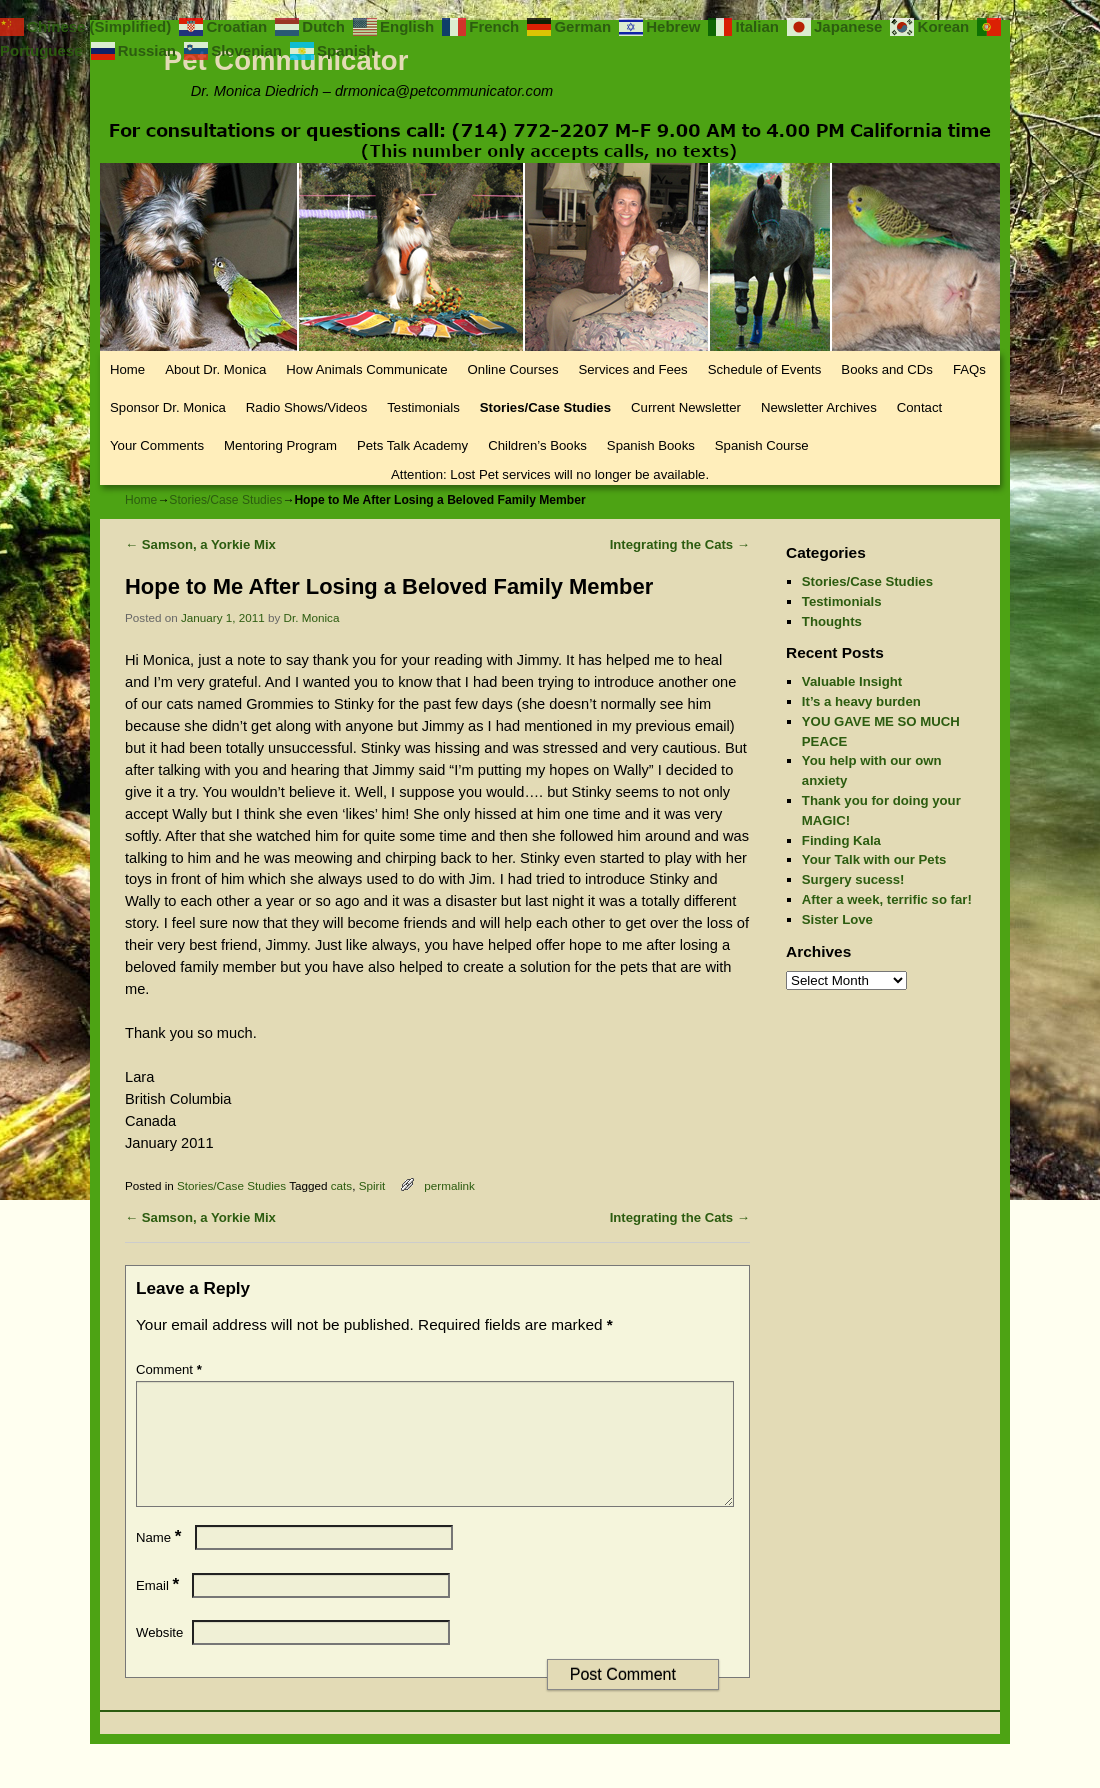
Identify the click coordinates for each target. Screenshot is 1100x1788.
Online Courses (513, 369)
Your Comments (157, 445)
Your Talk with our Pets (874, 859)
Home (127, 369)
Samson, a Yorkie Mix (200, 544)
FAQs (969, 369)
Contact (919, 407)
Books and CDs (887, 369)
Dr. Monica (312, 617)
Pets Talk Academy (412, 445)
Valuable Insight (852, 681)
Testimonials (423, 407)
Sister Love (837, 919)
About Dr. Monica (215, 369)
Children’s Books (537, 445)
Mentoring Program (280, 445)
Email (159, 1609)
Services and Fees (632, 369)
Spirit (372, 1185)
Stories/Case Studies (545, 407)
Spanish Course (762, 445)
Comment (171, 1369)
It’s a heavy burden (861, 701)
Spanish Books (651, 445)
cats (341, 1185)
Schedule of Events (765, 369)
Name (160, 1561)
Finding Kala (841, 840)
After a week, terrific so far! (887, 899)
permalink (449, 1185)
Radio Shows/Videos (306, 407)
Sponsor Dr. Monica (168, 407)
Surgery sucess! (853, 879)
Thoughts (832, 621)
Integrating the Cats (680, 544)
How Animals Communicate (366, 369)
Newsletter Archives (819, 407)
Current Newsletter (686, 407)
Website (159, 1656)
